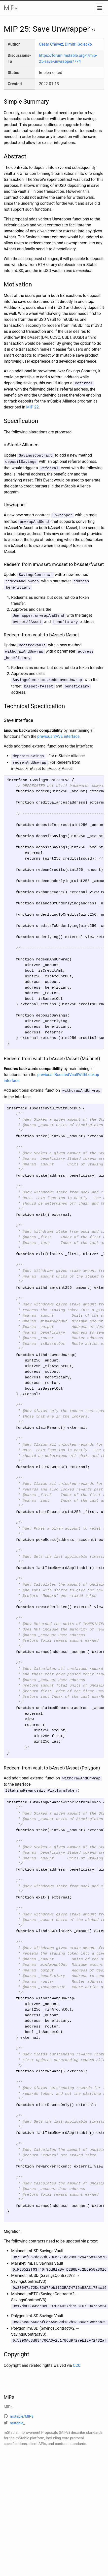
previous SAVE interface (58, 730)
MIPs (10, 8)
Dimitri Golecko (78, 44)
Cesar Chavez (51, 44)
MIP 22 (32, 407)
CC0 (76, 2355)
